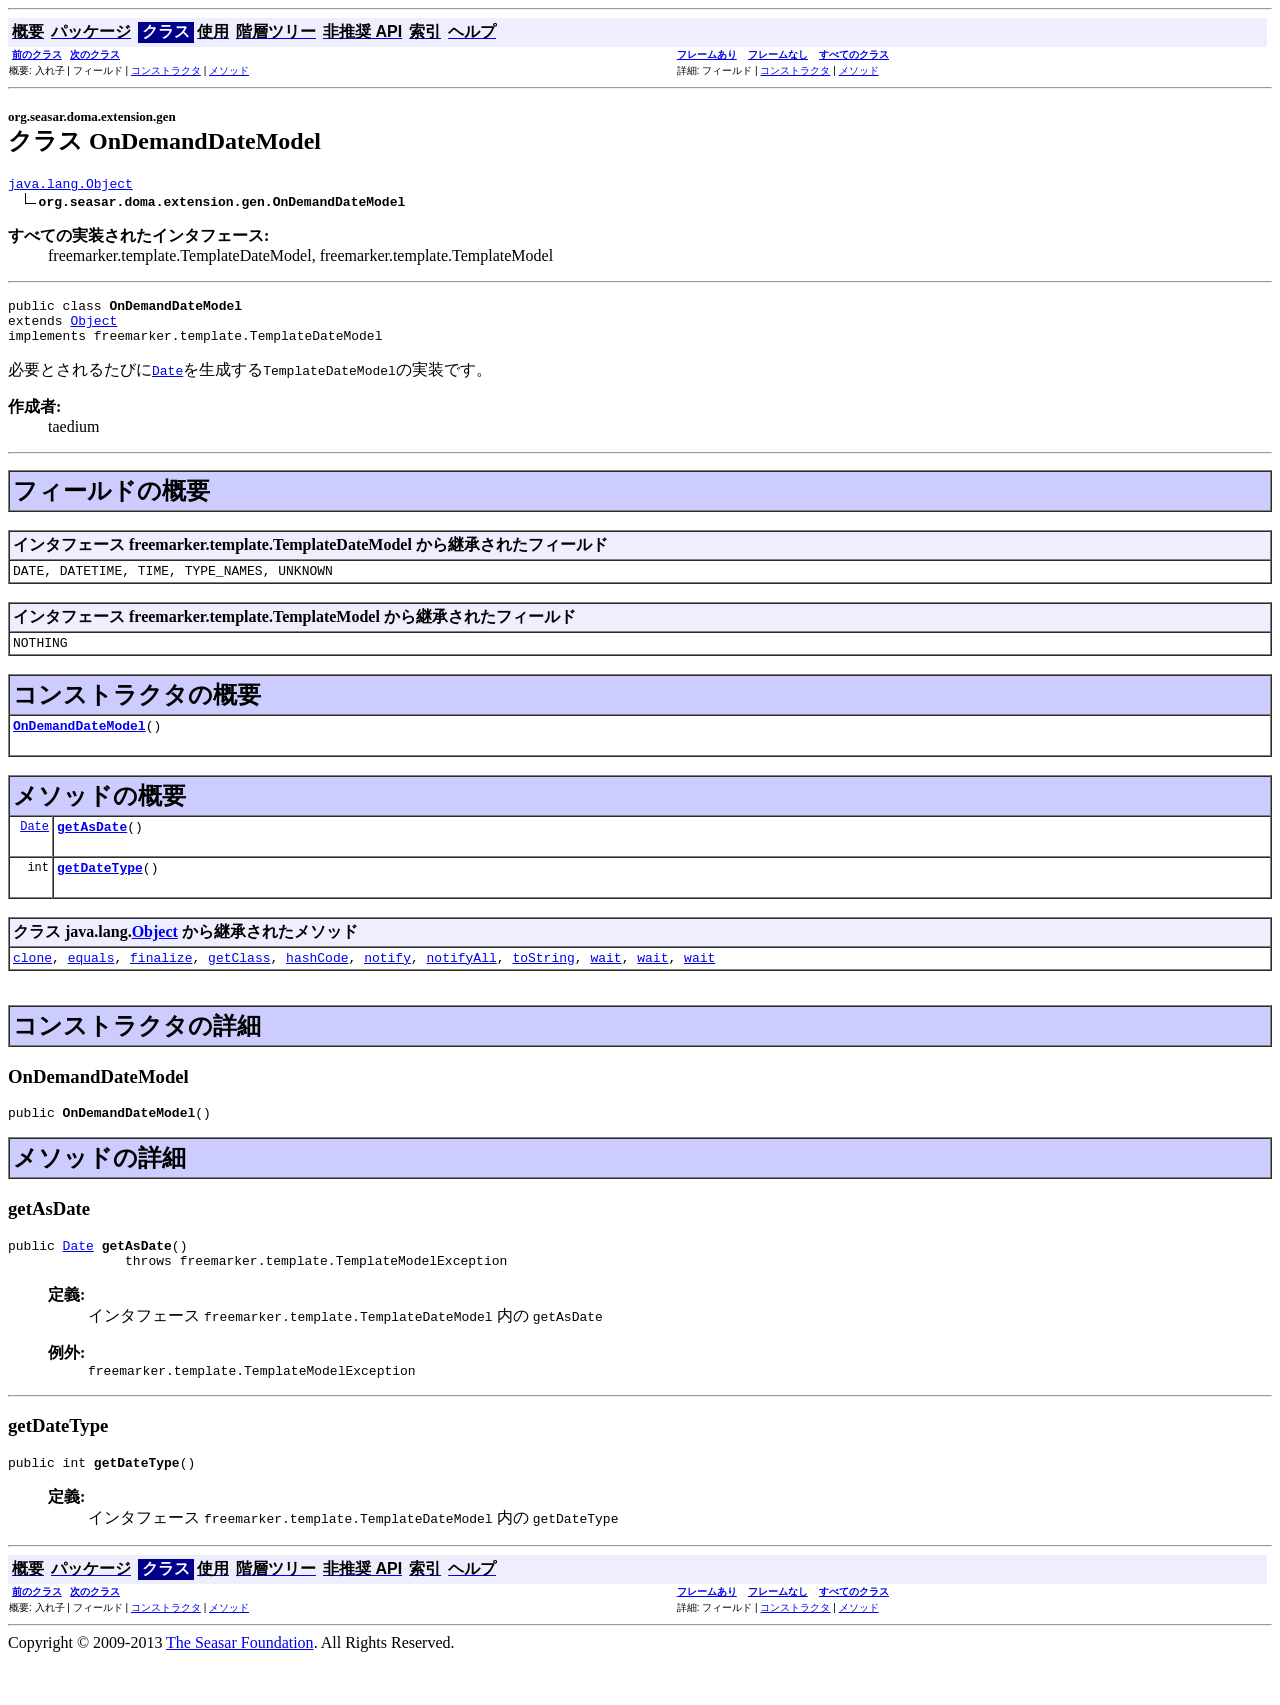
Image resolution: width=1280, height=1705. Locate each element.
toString (543, 987)
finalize (161, 987)
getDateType (100, 894)
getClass (239, 987)
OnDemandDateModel (79, 746)
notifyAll (462, 987)
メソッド (229, 70)
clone (32, 987)
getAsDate (92, 850)
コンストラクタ (166, 70)
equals (91, 987)
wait (605, 987)
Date (34, 849)
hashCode (317, 987)
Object (93, 329)
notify (387, 987)
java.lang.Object (70, 186)
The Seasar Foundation (240, 1687)
